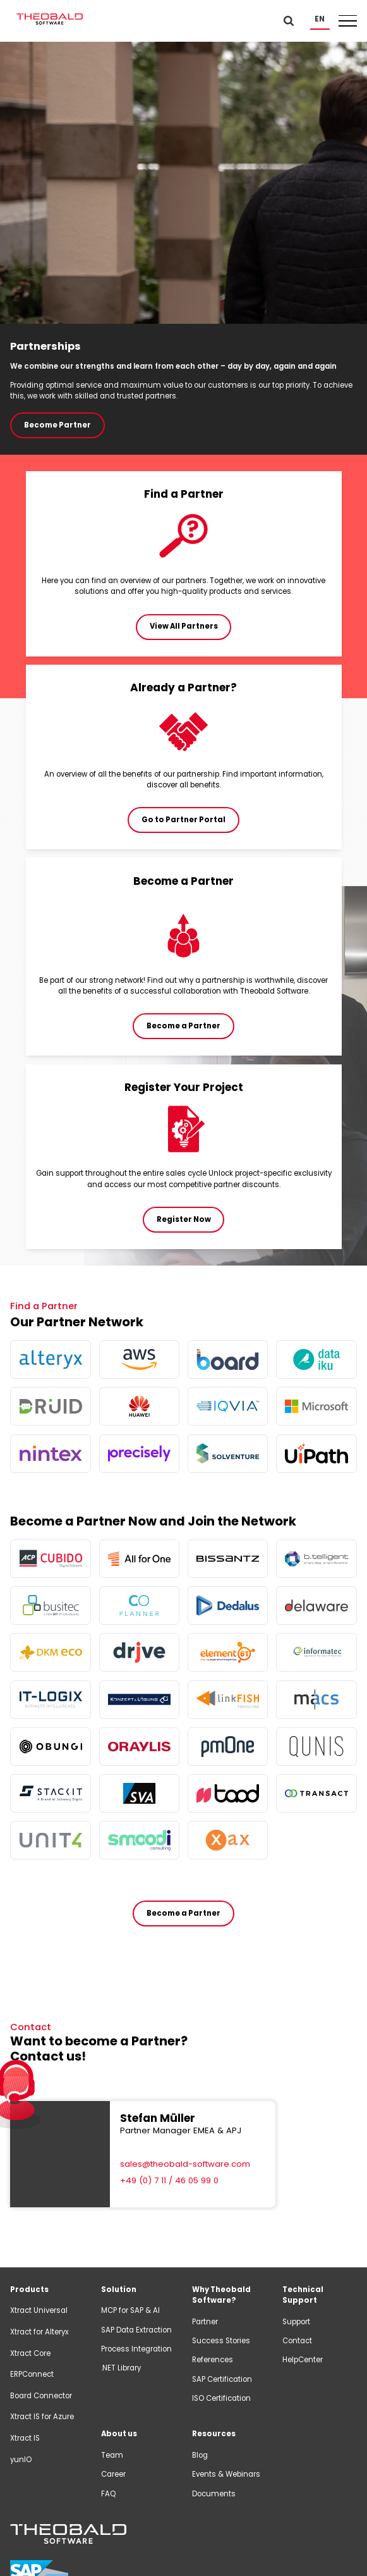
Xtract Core (30, 2353)
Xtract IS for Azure (42, 2417)
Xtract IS (25, 2438)
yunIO (21, 2460)
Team (112, 2455)
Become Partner (57, 425)
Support (296, 2322)
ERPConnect (32, 2374)
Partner (205, 2322)
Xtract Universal (39, 2310)
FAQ (108, 2494)
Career (113, 2474)
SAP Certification (222, 2379)
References (212, 2360)
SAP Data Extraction (136, 2330)
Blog (200, 2455)
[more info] (50, 1359)
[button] (320, 19)
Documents (214, 2494)
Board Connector (41, 2396)
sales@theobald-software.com (185, 2164)
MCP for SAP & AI (130, 2310)
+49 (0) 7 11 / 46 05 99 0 (169, 2180)
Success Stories (221, 2341)
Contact (297, 2341)
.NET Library (121, 2368)
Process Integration (136, 2349)
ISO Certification (221, 2398)
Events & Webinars (226, 2474)
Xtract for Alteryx (39, 2332)
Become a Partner (183, 1913)
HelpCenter (302, 2360)
